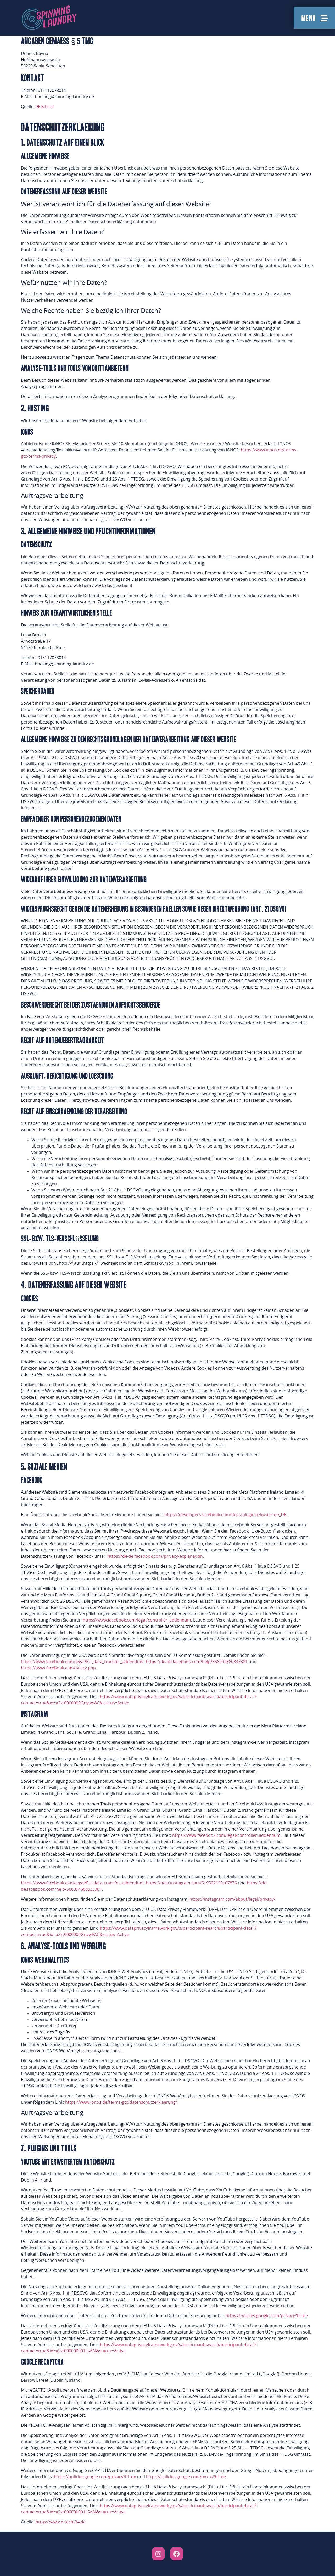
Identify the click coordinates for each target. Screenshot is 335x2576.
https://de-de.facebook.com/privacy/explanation (155, 1556)
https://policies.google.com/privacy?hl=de (267, 2316)
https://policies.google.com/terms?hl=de (186, 2477)
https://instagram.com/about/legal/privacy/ (232, 1899)
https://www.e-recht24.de (61, 2522)
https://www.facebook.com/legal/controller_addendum (137, 1620)
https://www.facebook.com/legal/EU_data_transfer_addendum (82, 1662)
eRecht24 (45, 107)
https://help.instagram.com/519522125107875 (191, 1883)
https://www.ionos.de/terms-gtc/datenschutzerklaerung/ (121, 2102)
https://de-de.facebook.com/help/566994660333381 (197, 1662)
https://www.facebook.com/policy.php (58, 1668)
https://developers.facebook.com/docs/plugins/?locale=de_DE (225, 1515)
